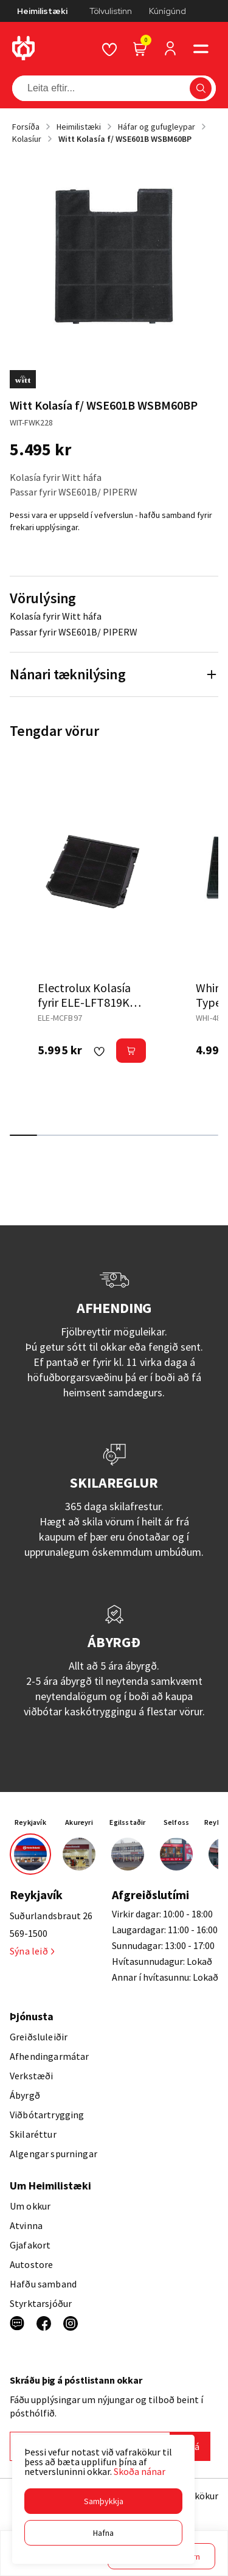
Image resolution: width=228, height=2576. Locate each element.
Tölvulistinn (110, 10)
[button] (103, 2501)
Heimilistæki (42, 10)
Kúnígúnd (167, 10)
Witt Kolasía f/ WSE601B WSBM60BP (125, 138)
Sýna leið (32, 1951)
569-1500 (28, 1933)
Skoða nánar (139, 2471)
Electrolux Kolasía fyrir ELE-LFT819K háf (84, 1002)
